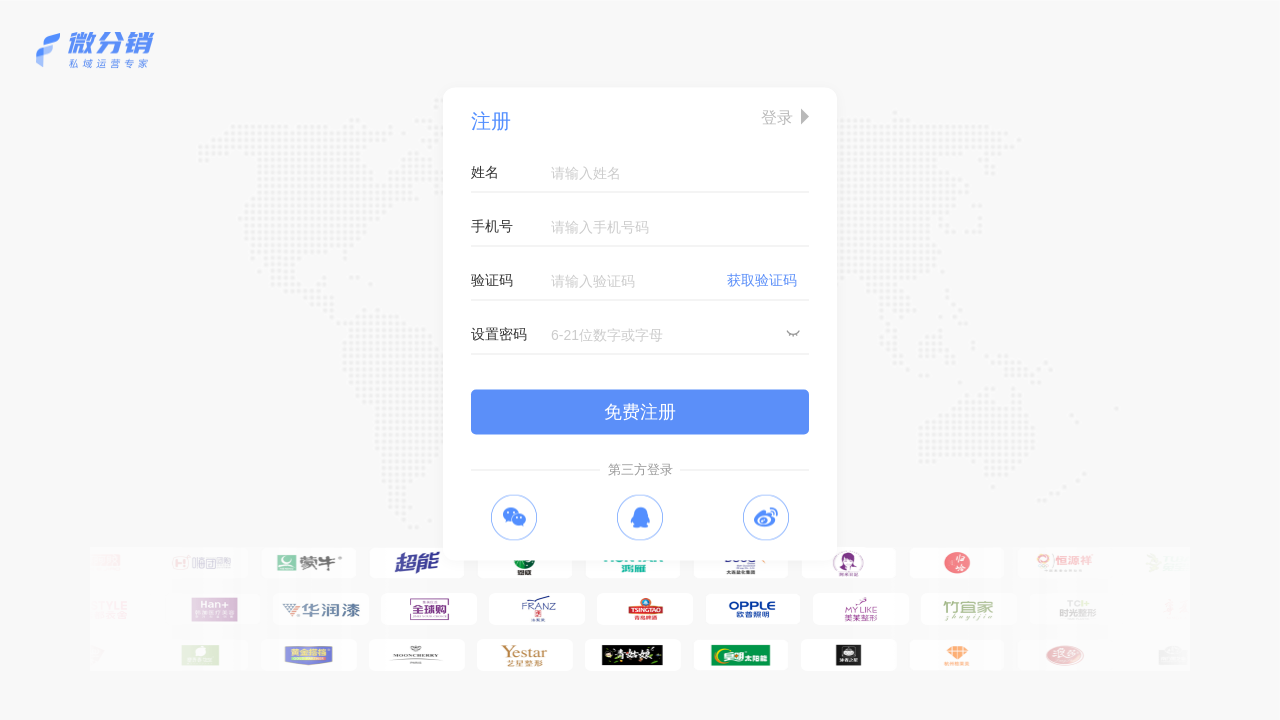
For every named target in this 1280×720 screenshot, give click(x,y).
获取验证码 (762, 280)
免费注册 (640, 412)
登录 (777, 117)
